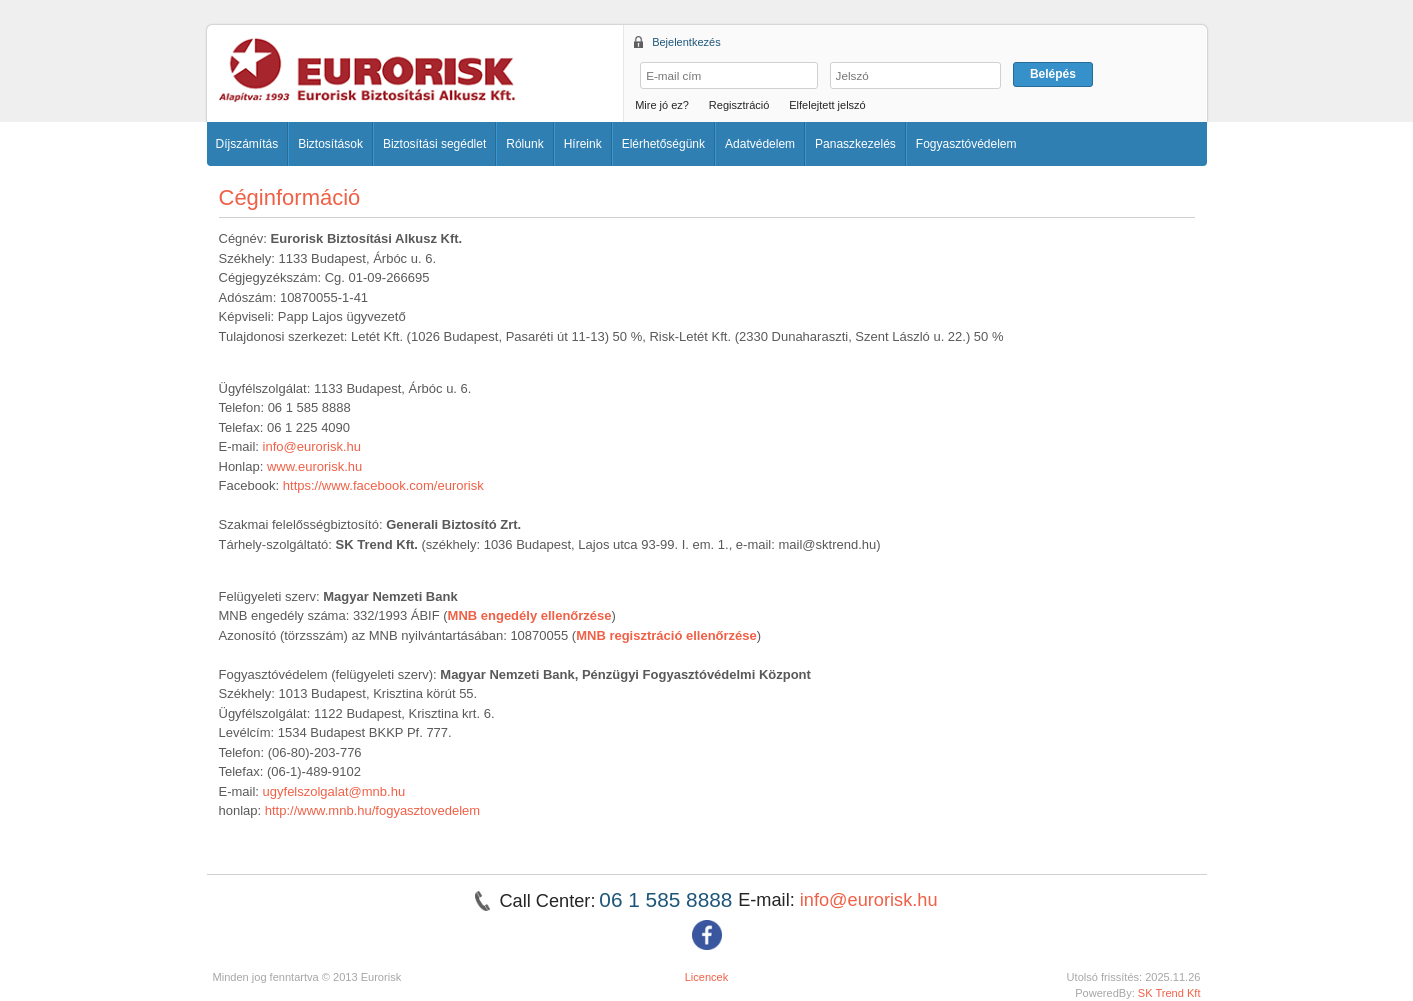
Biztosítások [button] (330, 144)
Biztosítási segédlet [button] (434, 144)
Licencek (707, 977)
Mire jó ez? (662, 105)
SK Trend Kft (1169, 993)
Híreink (583, 144)
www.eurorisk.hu (314, 466)
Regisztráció (739, 105)
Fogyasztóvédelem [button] (966, 144)
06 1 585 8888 (668, 899)
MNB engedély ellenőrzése (530, 615)
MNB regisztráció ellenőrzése (666, 635)
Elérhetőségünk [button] (663, 144)
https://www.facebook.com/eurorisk (383, 485)
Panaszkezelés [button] (855, 144)
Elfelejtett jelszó (827, 105)
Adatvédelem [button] (760, 144)
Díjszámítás (247, 144)
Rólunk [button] (524, 144)
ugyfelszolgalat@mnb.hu (334, 791)
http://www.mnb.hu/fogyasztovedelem (372, 810)
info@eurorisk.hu (312, 446)
